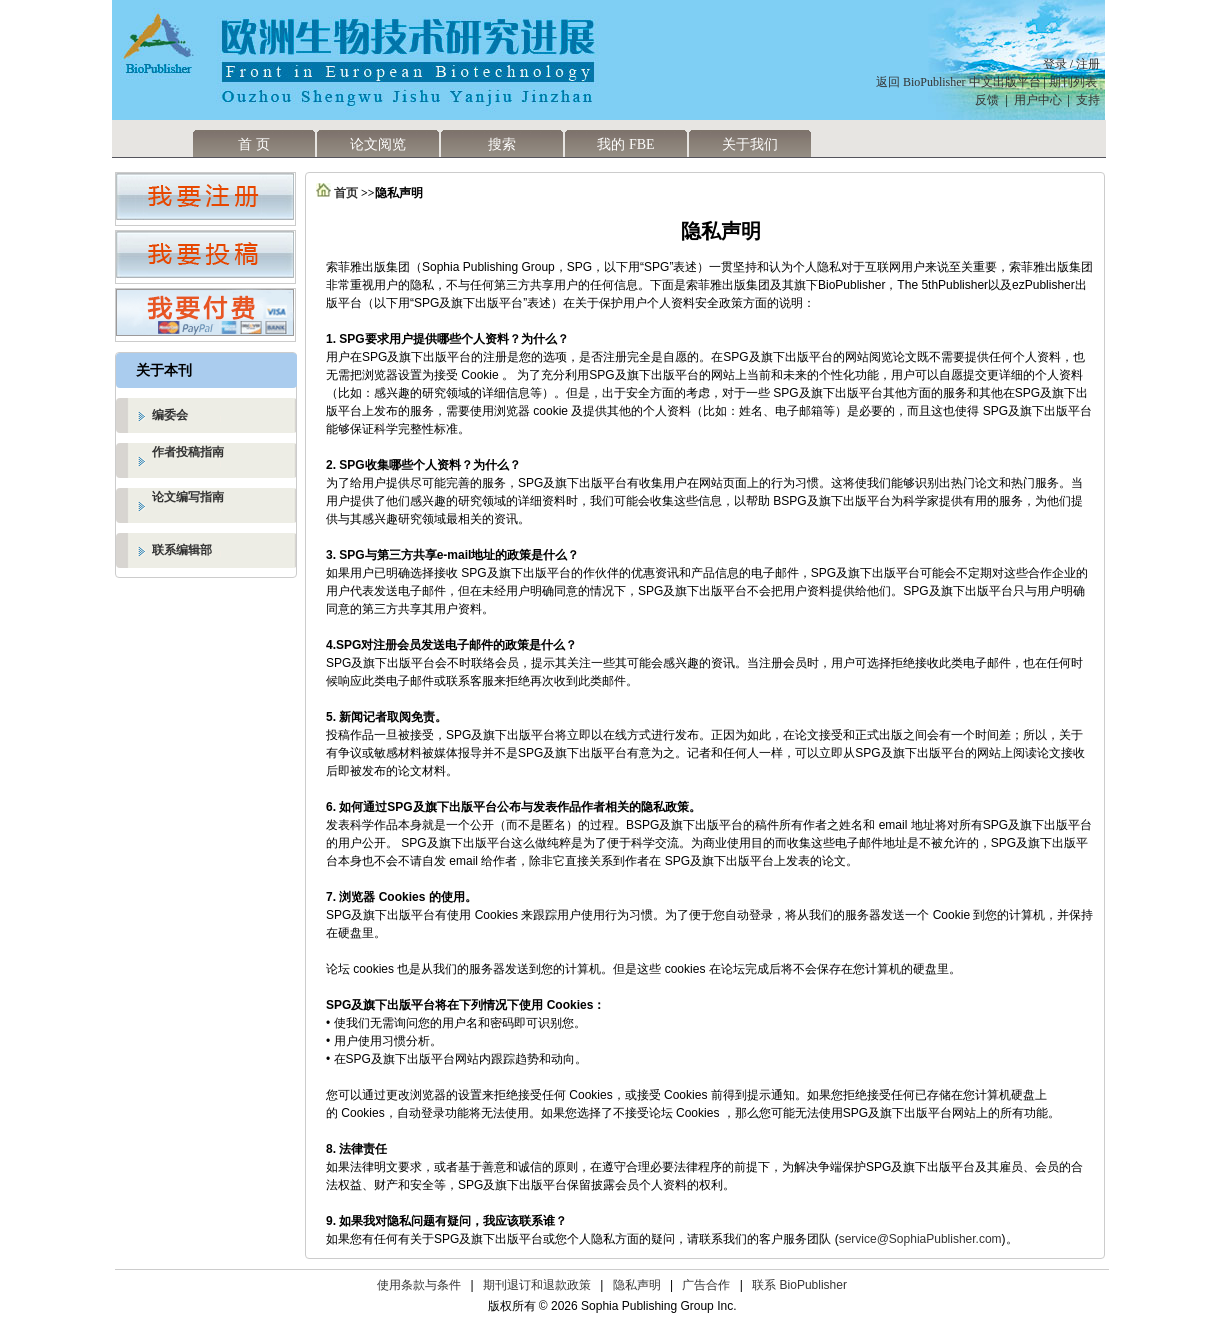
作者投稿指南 (188, 452)
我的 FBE (625, 144)
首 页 (254, 144)
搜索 (502, 144)
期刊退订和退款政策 (537, 1285)
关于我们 (750, 144)
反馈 (987, 100)
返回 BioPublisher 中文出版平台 (958, 82)
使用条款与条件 (419, 1285)
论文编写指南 (188, 497)
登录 (1055, 64)
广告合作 (706, 1285)
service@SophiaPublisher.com (920, 1239)
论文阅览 (378, 144)
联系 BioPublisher (799, 1285)
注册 (1088, 64)
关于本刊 (164, 370)
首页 (346, 193)
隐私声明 (637, 1285)
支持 (1088, 100)
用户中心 (1038, 100)
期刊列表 (1074, 82)
